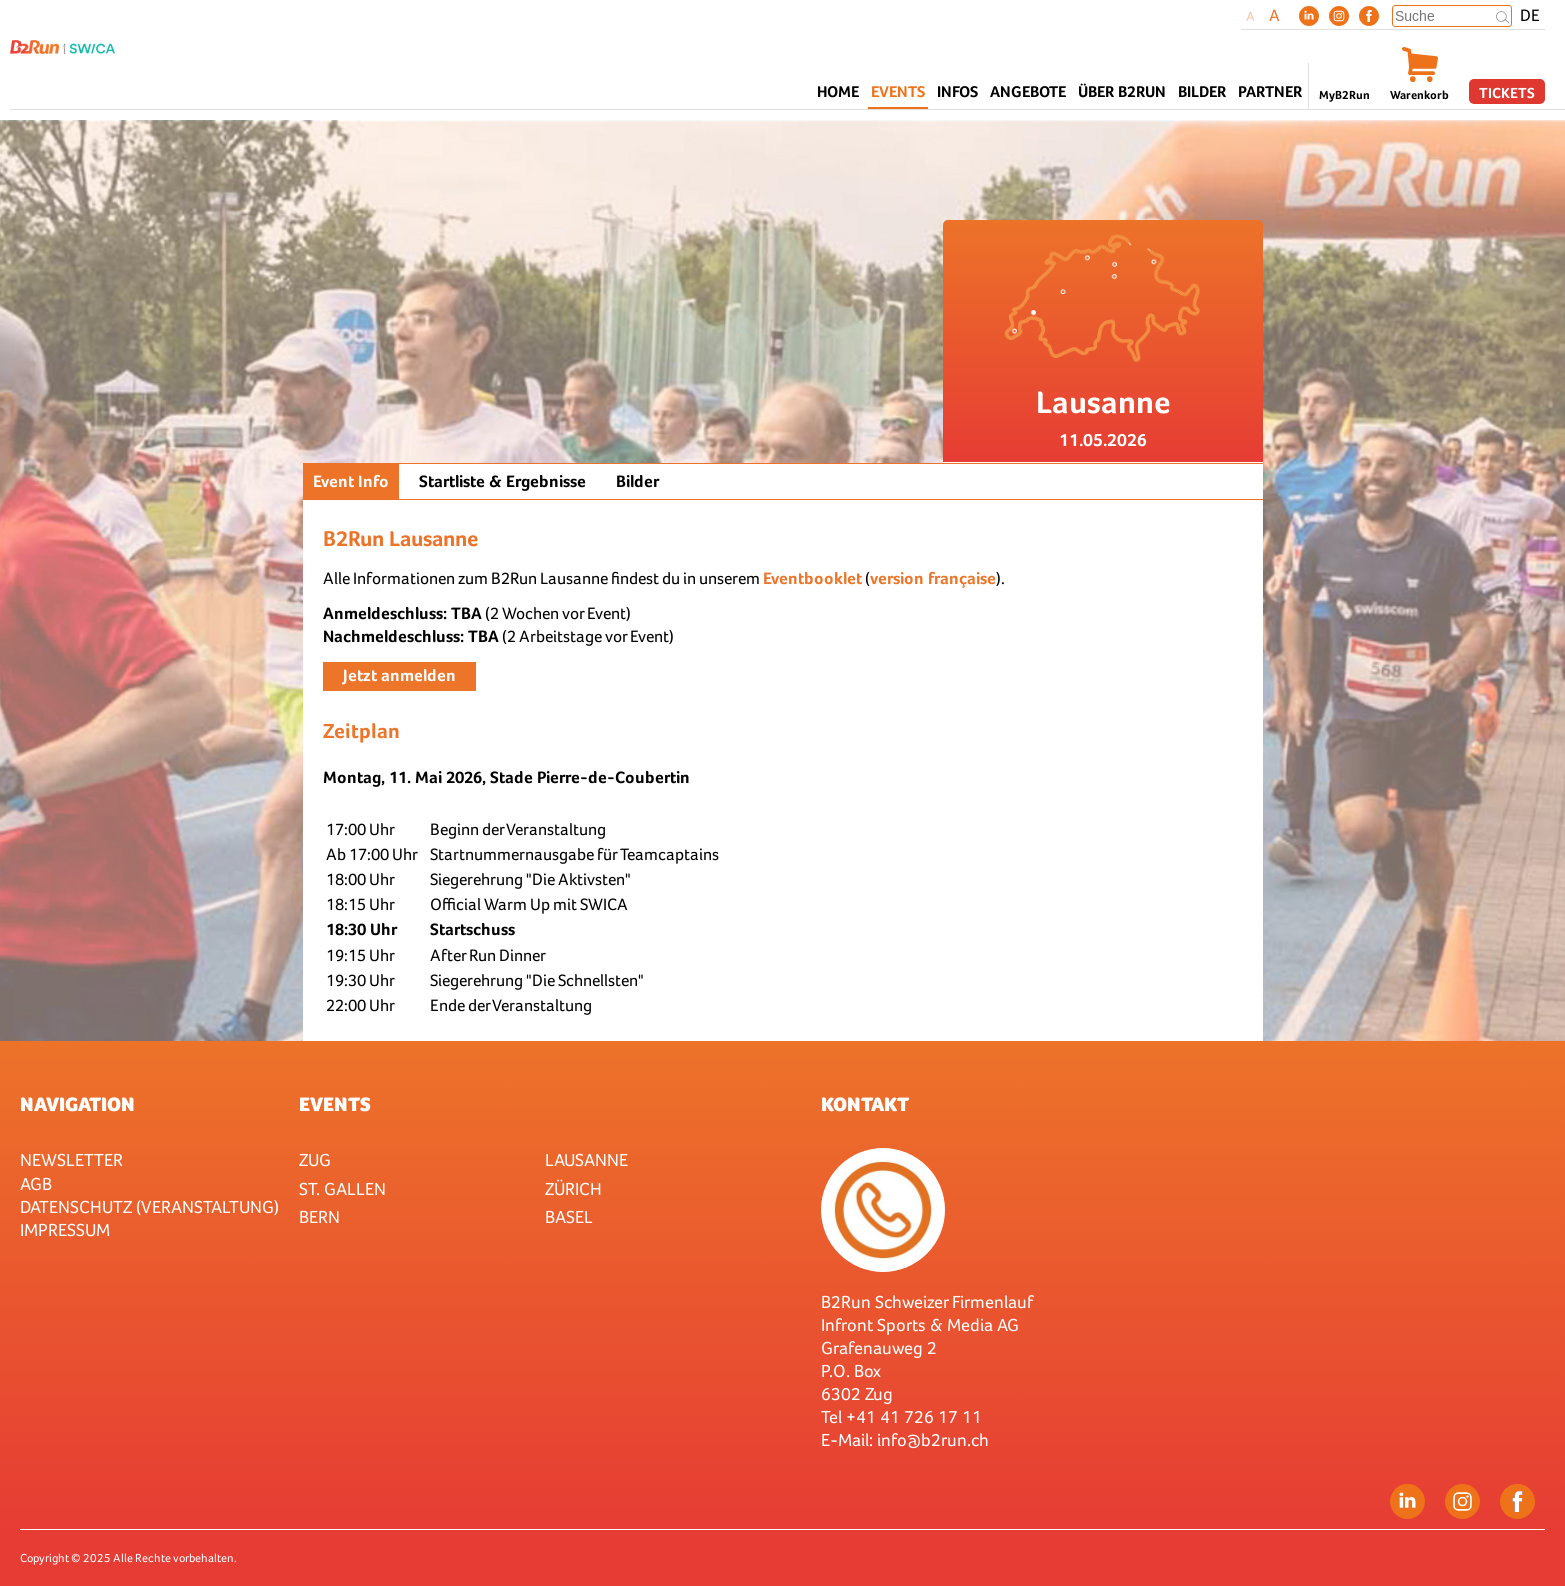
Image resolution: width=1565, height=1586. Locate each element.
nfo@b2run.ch (935, 1439)
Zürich (573, 1188)
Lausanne (586, 1159)
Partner (1270, 91)
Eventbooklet (812, 578)
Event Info (351, 481)
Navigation (77, 1104)
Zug (315, 1159)
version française (933, 578)
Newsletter (71, 1159)
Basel (569, 1216)
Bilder (1202, 91)
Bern (319, 1216)
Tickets (1507, 92)
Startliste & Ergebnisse (502, 481)
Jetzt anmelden (399, 675)
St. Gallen (342, 1188)
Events (335, 1104)
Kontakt (865, 1104)
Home (838, 91)
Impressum (65, 1229)
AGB (36, 1183)
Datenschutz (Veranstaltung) (149, 1206)
